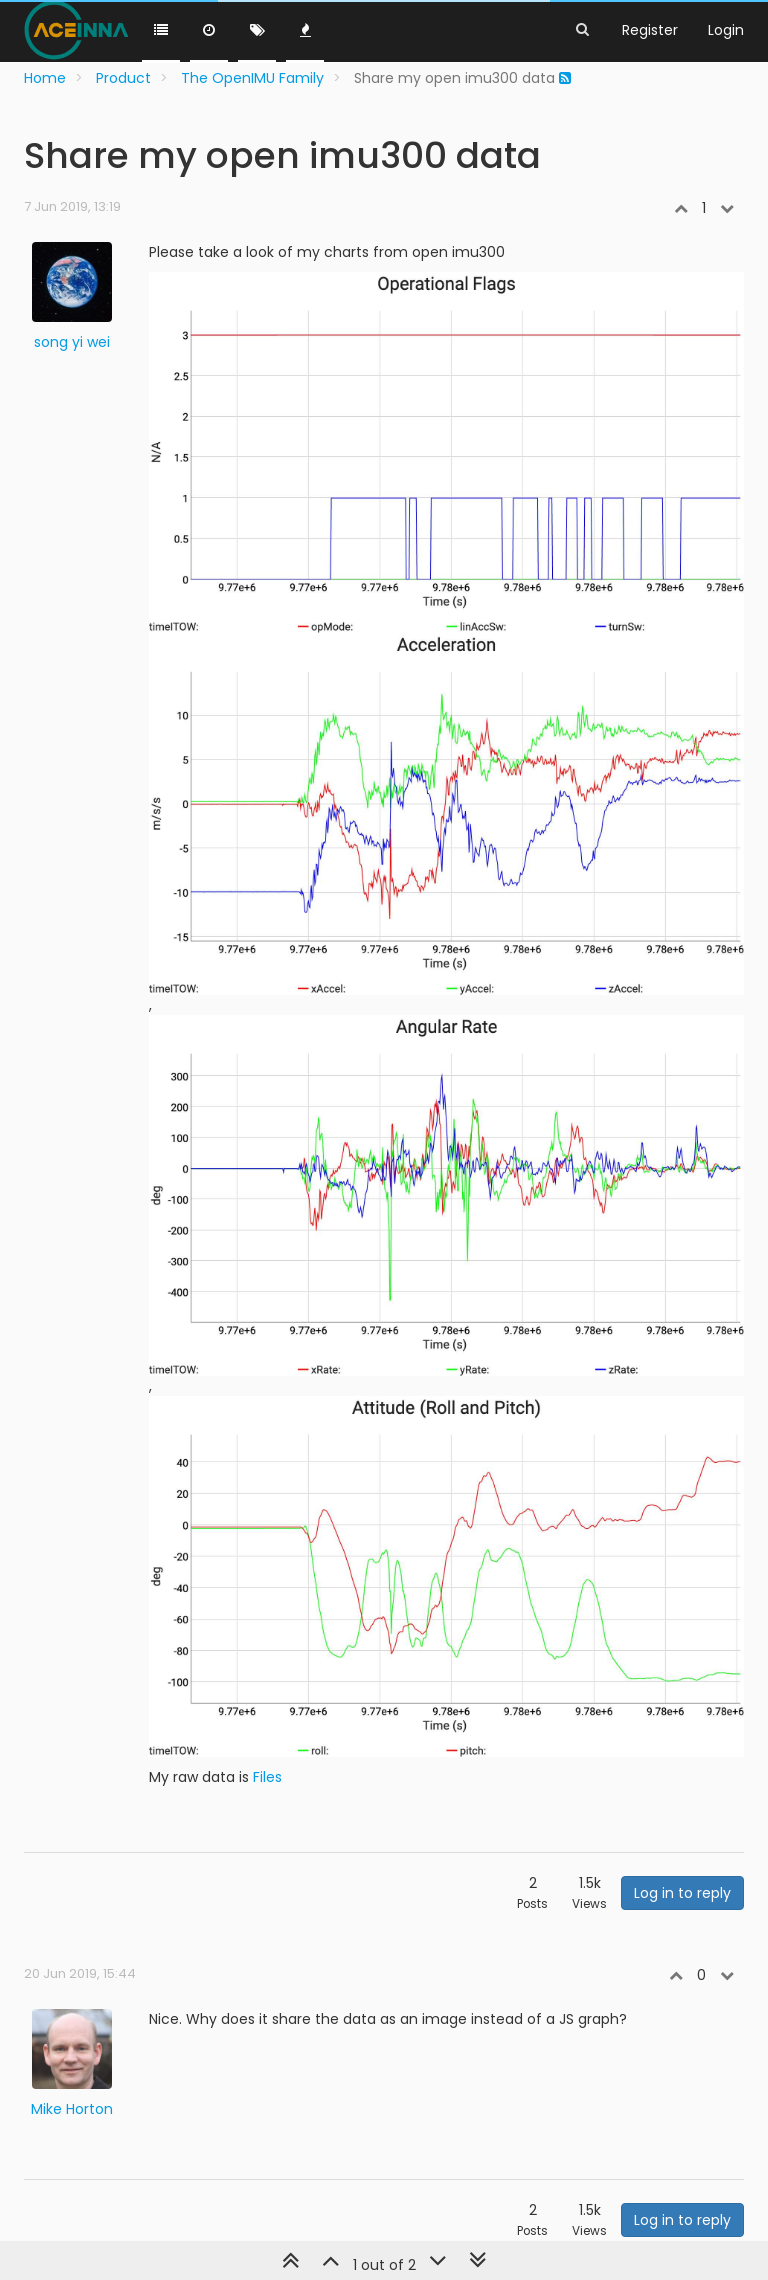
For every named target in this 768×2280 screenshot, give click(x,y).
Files (267, 1777)
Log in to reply (682, 1893)
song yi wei (72, 342)
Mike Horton (72, 2109)
